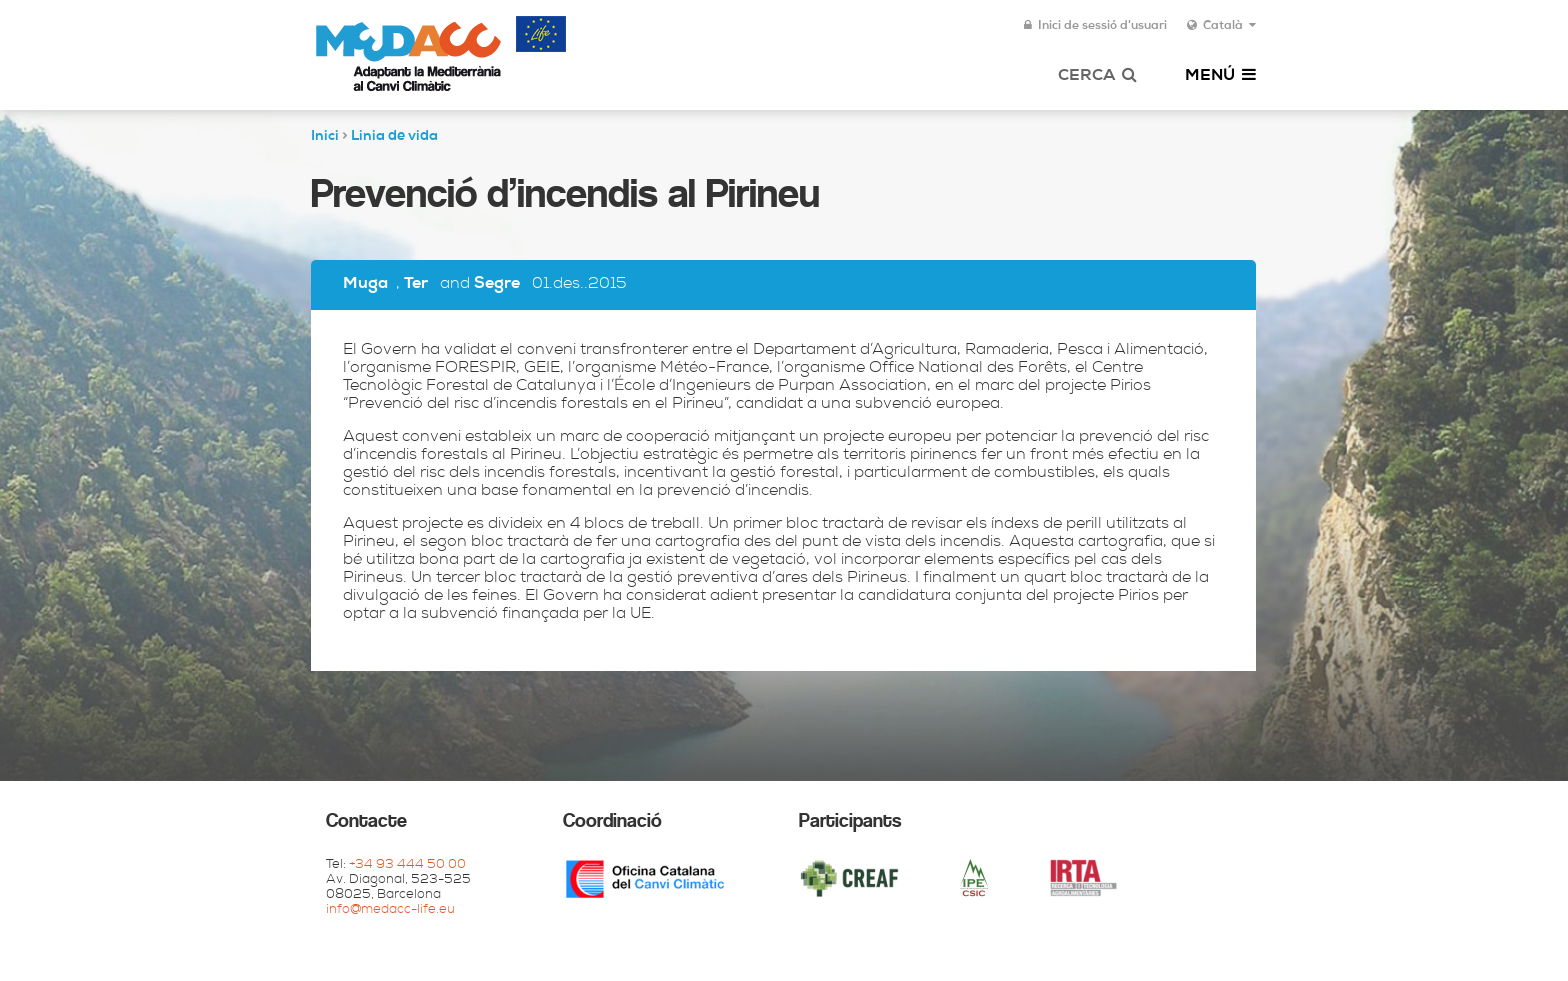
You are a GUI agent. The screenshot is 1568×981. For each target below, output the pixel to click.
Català (1221, 26)
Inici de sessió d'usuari (1095, 26)
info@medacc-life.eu (390, 910)
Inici (325, 137)
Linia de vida (394, 137)
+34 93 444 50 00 (407, 865)
